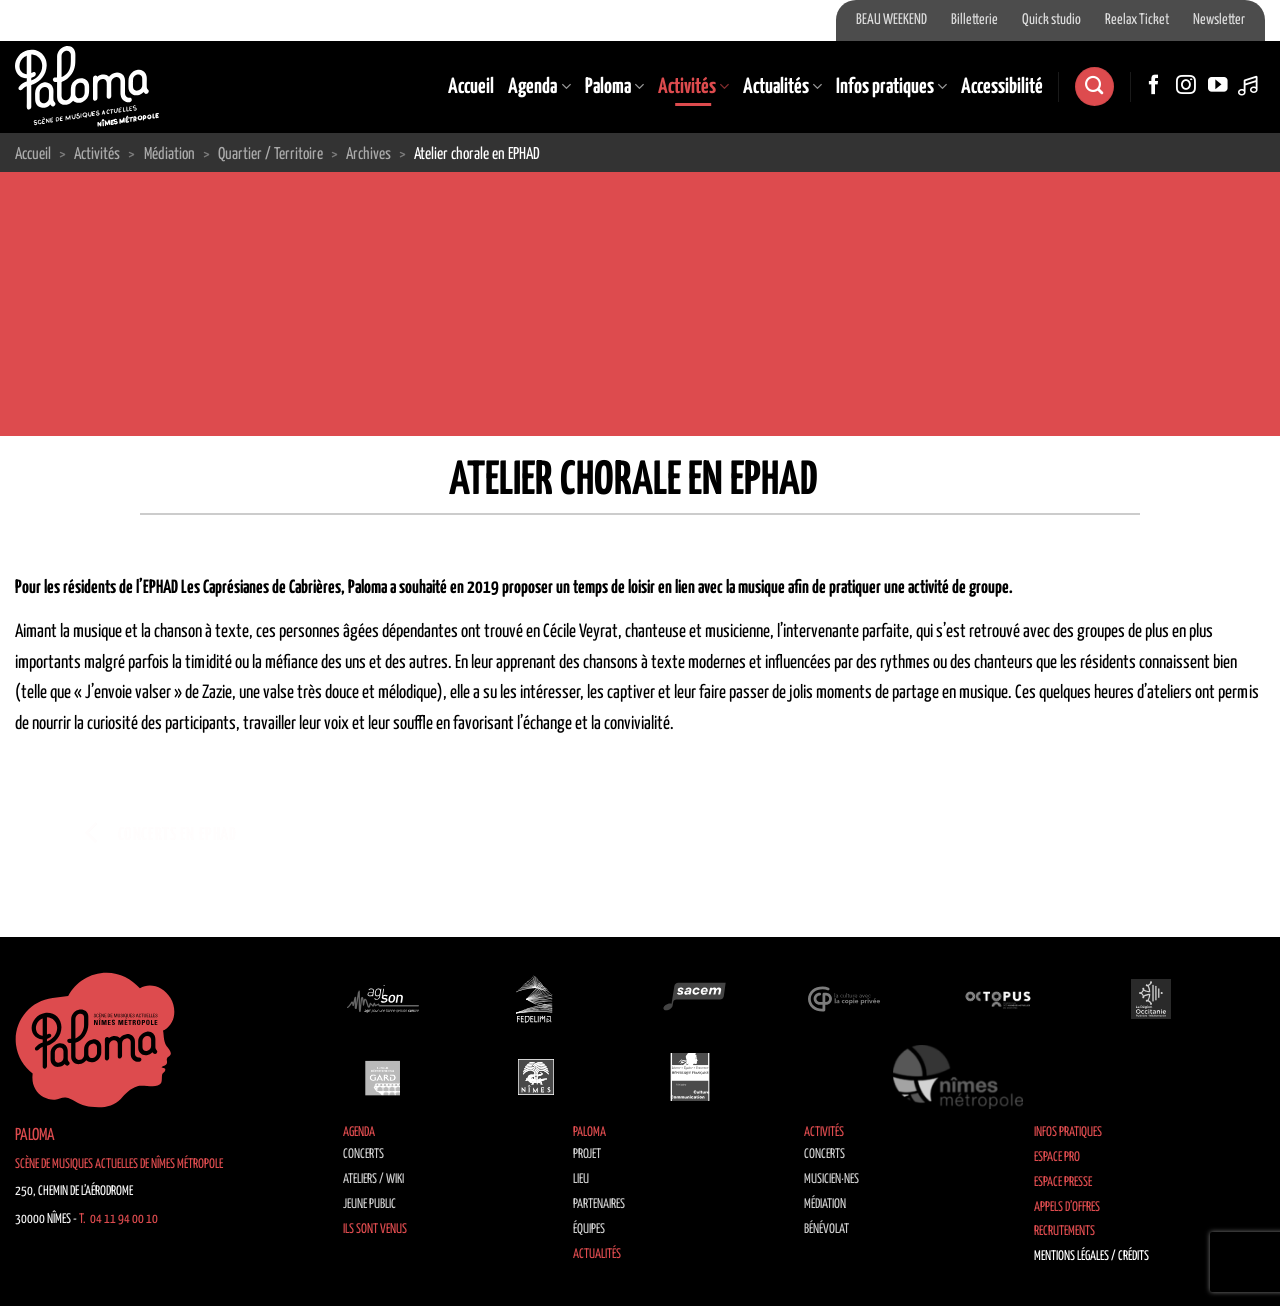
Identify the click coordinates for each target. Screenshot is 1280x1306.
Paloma (614, 87)
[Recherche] (1094, 86)
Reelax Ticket (1137, 20)
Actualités (782, 87)
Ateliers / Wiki (373, 1179)
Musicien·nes (831, 1179)
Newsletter (1219, 20)
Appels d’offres (1067, 1207)
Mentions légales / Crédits (1091, 1256)
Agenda (539, 87)
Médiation (825, 1204)
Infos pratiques (891, 87)
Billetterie (974, 20)
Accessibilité (1002, 87)
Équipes (589, 1229)
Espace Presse (1063, 1182)
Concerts (363, 1154)
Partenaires (599, 1204)
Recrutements (1064, 1231)
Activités (693, 87)
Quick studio (1051, 20)
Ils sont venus (375, 1229)
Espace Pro (1057, 1157)
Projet (587, 1154)
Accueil (471, 87)
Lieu (581, 1179)
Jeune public (369, 1204)
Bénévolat (826, 1229)
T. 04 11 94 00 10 (118, 1219)
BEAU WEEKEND (891, 20)
